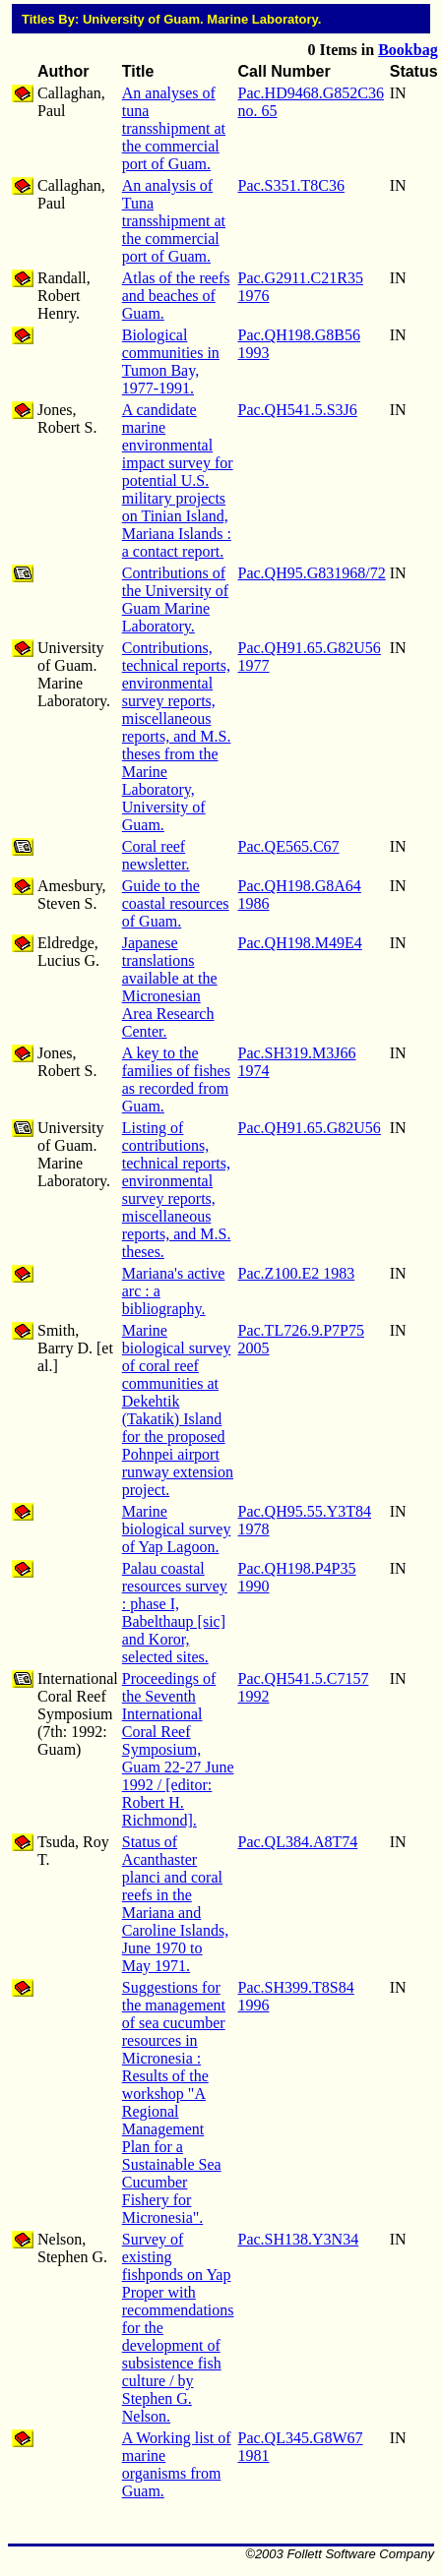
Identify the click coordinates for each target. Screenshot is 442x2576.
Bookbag (407, 49)
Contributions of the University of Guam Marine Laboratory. (175, 599)
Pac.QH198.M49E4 (300, 942)
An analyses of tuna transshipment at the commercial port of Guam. (173, 128)
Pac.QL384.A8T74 (298, 1841)
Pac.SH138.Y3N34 (298, 2239)
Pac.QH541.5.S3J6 (297, 409)
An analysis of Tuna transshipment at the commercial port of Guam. (173, 221)
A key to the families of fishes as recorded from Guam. (176, 1079)
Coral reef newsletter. (156, 855)
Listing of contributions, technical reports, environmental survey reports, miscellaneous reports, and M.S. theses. (176, 1189)
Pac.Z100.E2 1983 (296, 1273)
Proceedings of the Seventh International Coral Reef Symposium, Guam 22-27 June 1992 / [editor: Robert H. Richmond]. (178, 1749)
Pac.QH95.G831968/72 (312, 573)
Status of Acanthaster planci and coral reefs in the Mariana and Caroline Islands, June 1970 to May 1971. (175, 1903)
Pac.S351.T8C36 (291, 185)
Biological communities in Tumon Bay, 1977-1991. (171, 361)
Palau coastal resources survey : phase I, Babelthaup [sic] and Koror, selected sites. (174, 1612)
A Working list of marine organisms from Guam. (176, 2464)
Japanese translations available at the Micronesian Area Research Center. (170, 987)
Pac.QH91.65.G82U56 (309, 1127)
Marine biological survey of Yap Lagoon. (176, 1529)
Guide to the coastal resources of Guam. (175, 903)
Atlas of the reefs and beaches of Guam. (176, 296)
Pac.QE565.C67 (289, 846)
